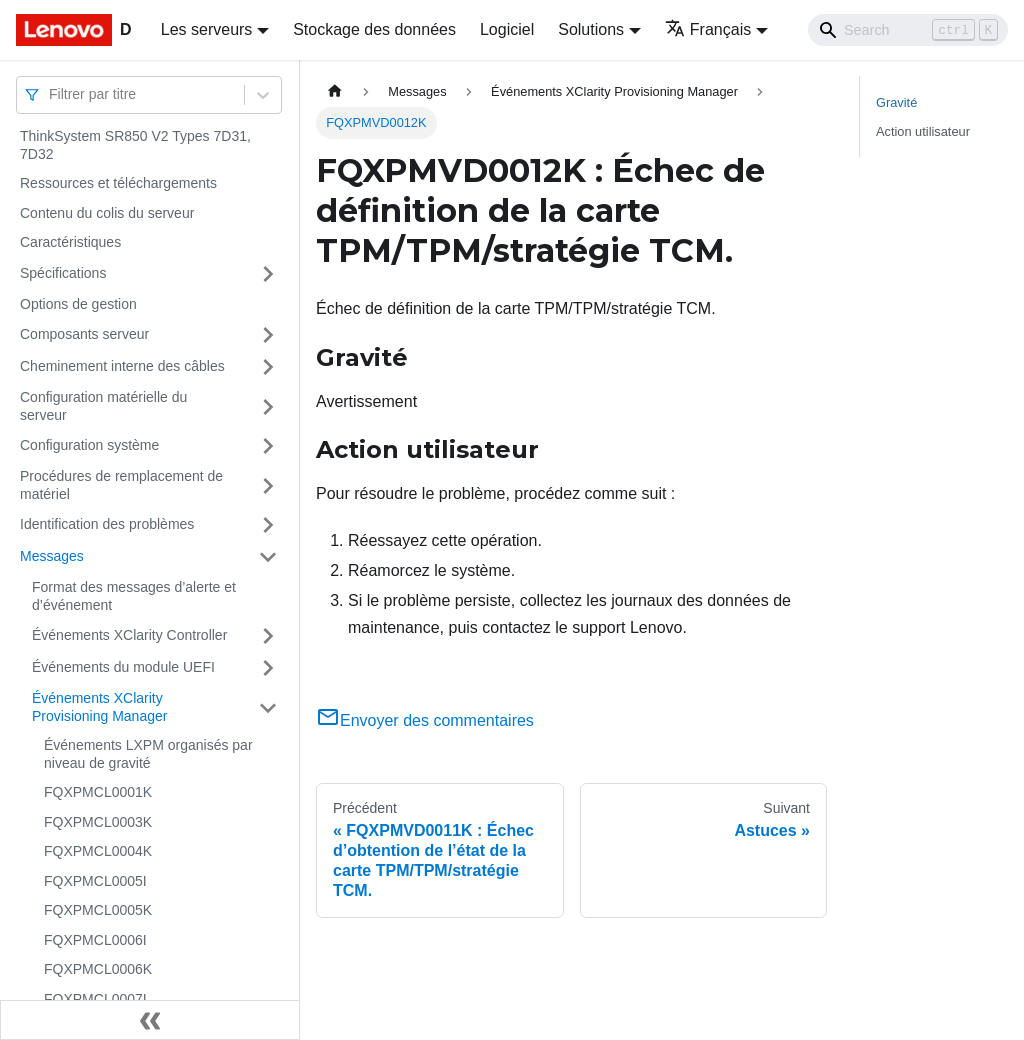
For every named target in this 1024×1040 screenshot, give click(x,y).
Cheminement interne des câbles (122, 366)
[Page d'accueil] (335, 91)
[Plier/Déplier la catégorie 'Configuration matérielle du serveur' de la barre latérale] (268, 406)
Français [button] (708, 29)
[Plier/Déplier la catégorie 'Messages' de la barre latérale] (268, 557)
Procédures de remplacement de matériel (121, 485)
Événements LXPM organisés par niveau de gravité (148, 754)
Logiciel (507, 29)
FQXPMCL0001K (98, 792)
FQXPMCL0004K (98, 851)
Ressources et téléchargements (118, 183)
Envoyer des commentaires (425, 720)
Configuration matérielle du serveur (103, 406)
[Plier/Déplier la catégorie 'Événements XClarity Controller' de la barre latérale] (268, 636)
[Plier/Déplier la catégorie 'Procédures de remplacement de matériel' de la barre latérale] (268, 485)
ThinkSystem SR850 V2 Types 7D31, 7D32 (135, 145)
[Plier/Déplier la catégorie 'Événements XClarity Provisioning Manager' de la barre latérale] (268, 707)
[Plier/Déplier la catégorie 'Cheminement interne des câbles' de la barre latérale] (268, 367)
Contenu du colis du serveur (107, 213)
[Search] (908, 30)
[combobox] (51, 94)
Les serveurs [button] (207, 29)
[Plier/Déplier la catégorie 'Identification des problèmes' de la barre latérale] (268, 525)
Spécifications (63, 273)
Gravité (896, 102)
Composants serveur (84, 334)
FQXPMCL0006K (98, 969)
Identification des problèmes (107, 524)
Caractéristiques (70, 242)
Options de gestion (78, 304)
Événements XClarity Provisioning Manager (99, 707)
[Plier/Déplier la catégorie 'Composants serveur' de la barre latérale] (268, 335)
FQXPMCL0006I (95, 940)
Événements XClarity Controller (129, 635)
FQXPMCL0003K (98, 822)
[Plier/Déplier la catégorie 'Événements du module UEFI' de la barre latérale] (268, 668)
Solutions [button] (591, 29)
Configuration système (89, 445)
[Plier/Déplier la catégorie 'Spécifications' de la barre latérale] (268, 274)
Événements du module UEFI (123, 667)
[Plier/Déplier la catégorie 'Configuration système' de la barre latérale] (268, 446)
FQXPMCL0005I (95, 881)
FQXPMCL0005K (98, 910)
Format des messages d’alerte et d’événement (134, 596)
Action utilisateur (923, 131)
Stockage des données (374, 29)
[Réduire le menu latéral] (150, 1020)
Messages (52, 556)
